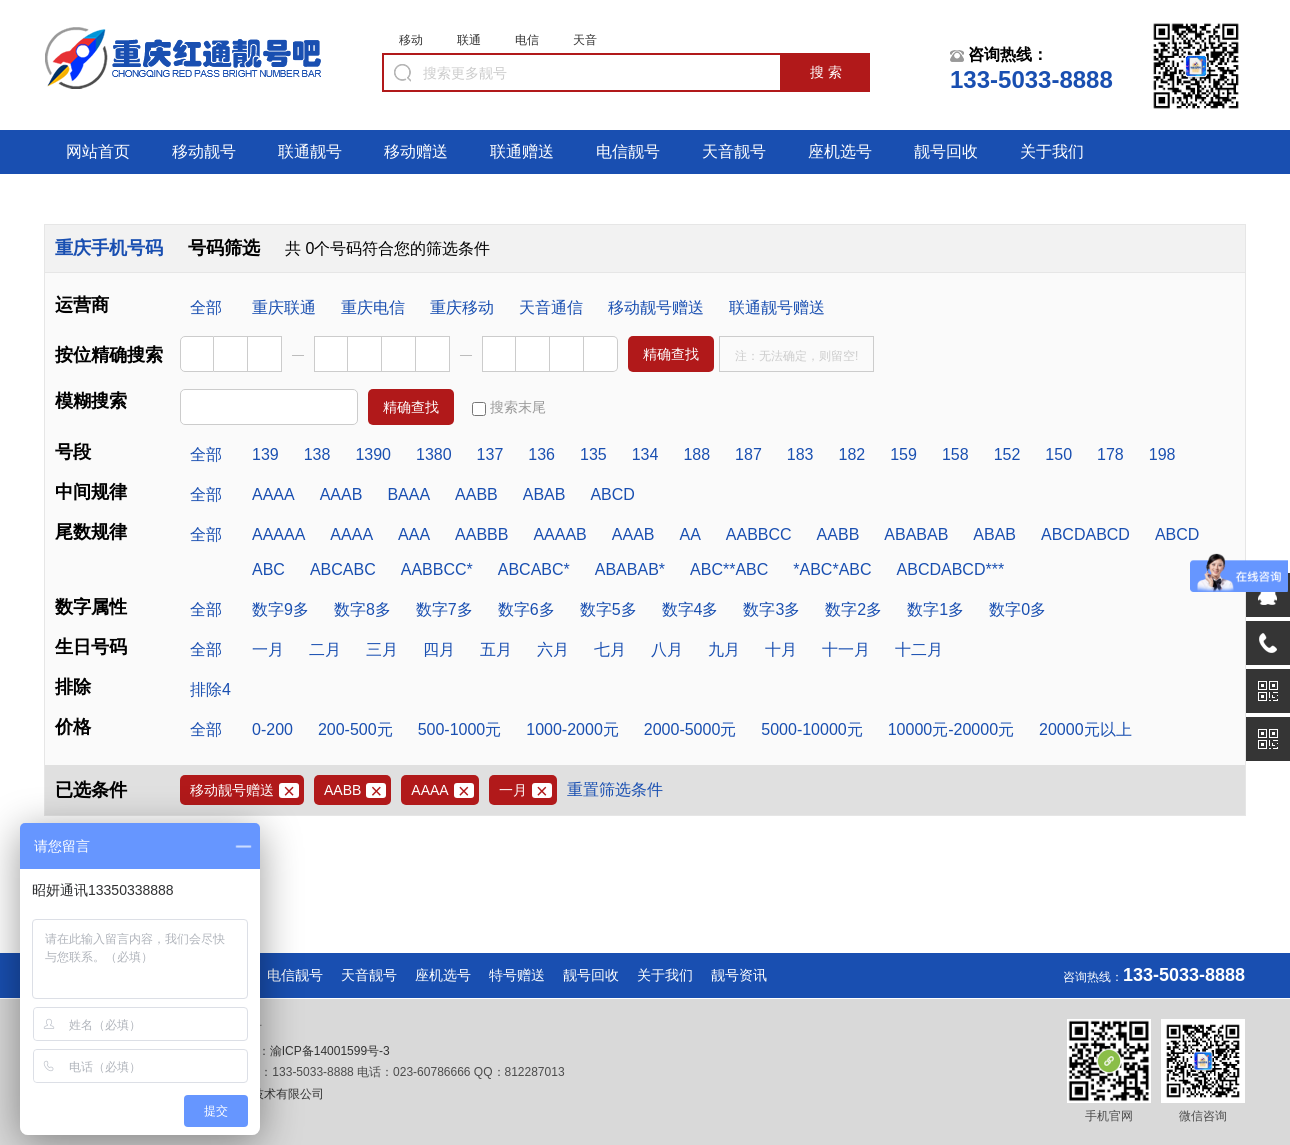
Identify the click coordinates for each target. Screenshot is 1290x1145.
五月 (496, 649)
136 (541, 454)
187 (748, 454)
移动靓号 (204, 151)
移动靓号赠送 (656, 307)
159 (903, 454)
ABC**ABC (729, 569)
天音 (585, 40)
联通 (469, 40)
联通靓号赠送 (777, 307)
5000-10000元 (811, 729)
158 (955, 454)
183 (800, 454)
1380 (434, 454)
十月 (781, 649)
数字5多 (608, 609)
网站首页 (98, 151)
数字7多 (444, 609)
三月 (382, 649)
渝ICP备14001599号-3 (330, 1051)
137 (490, 454)
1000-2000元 (572, 729)
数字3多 (771, 609)
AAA (414, 534)
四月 (439, 649)
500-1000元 (460, 729)
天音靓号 (734, 151)
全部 (206, 307)
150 (1058, 454)
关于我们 (1052, 151)
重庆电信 (373, 307)
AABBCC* (437, 569)
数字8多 (362, 609)
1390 (373, 454)
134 (645, 454)
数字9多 (280, 609)
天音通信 (551, 307)
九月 (724, 649)
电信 (527, 40)
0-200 (272, 729)
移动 (411, 40)
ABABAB (916, 534)
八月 (667, 649)
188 (696, 454)
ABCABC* (534, 569)
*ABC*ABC (832, 569)
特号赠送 (517, 975)
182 (852, 454)
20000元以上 (1085, 729)
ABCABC (343, 569)
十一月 (846, 649)
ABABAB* (630, 569)
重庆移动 (462, 307)
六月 (553, 649)
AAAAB (559, 534)
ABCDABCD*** (951, 569)
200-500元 (355, 729)
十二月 (919, 649)
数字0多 (1017, 609)
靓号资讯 (739, 975)
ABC (268, 569)
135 (593, 454)
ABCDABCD (1085, 534)
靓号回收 (946, 151)
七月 (610, 649)
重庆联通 (284, 307)
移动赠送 (416, 151)
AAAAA (278, 534)
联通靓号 (310, 151)
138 (317, 454)
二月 (325, 649)
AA (689, 534)
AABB (476, 494)
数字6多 (526, 609)
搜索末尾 (509, 407)
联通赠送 (522, 151)
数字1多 (935, 609)
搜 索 (826, 72)
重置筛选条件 (615, 789)
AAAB (341, 494)
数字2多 (853, 609)
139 (265, 454)
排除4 (210, 689)
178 (1110, 454)
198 (1162, 454)
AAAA (273, 494)
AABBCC (759, 534)
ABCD (612, 494)
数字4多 (690, 609)
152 (1007, 454)
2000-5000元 (690, 729)
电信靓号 (628, 151)
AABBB (481, 534)
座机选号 (840, 151)
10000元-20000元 (951, 729)
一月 (268, 649)
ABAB (544, 494)
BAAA (408, 494)
